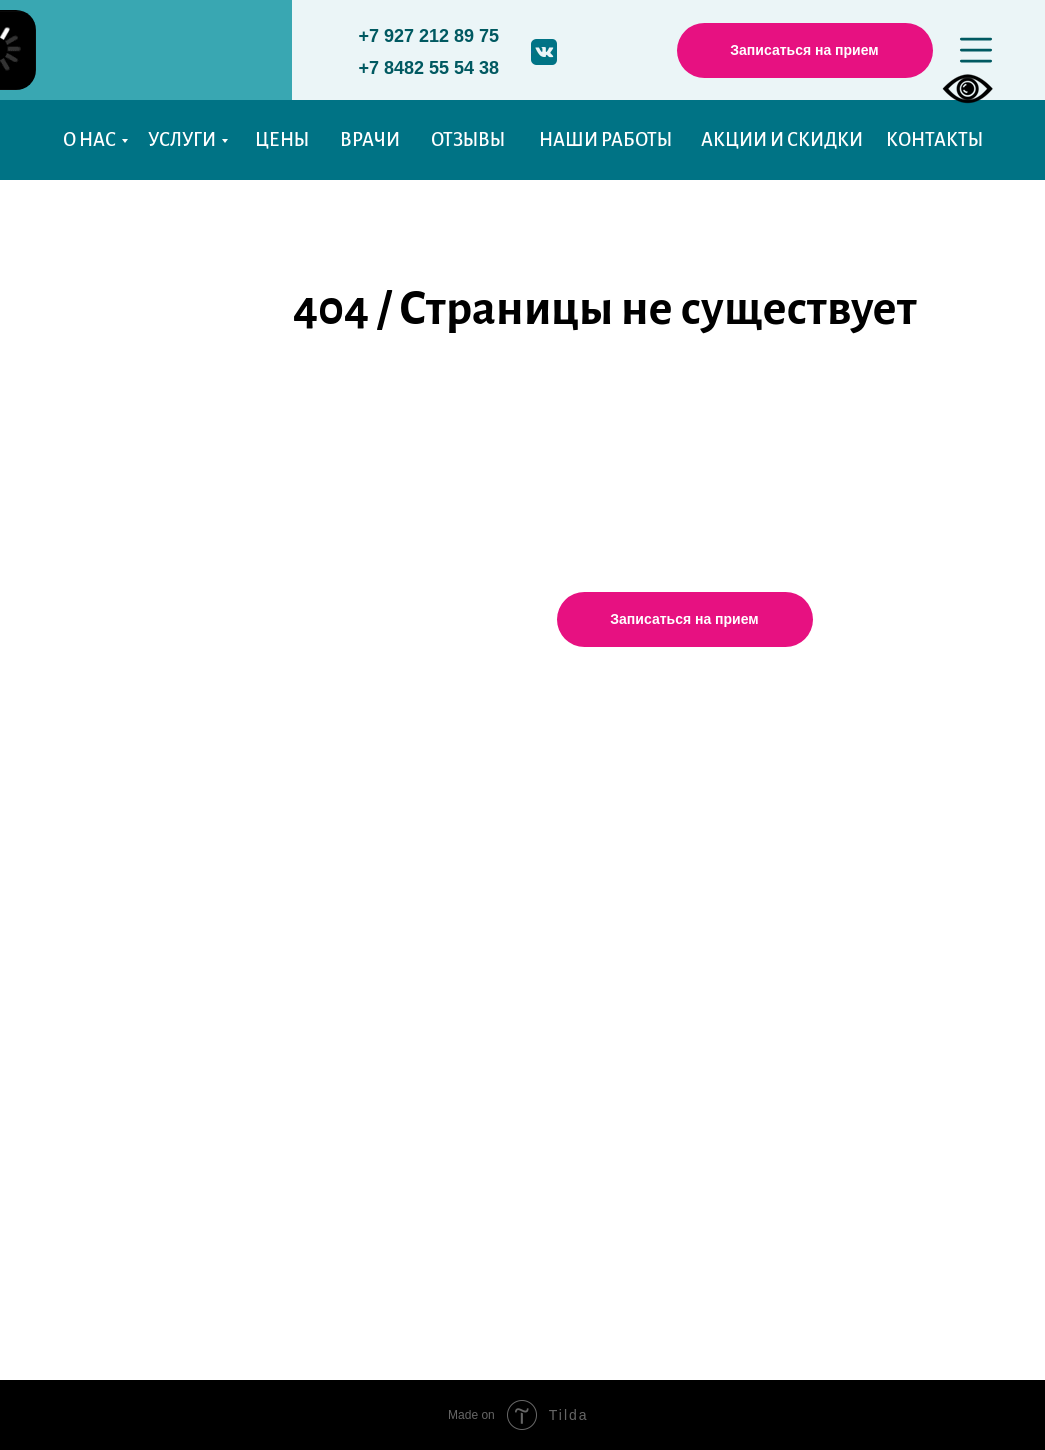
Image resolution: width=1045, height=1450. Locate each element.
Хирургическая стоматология (313, 902)
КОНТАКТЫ (934, 140)
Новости (86, 1110)
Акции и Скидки (115, 1018)
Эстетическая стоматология (306, 997)
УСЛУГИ (182, 140)
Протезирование (270, 837)
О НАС (89, 140)
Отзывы (83, 857)
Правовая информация (832, 938)
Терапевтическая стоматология (319, 770)
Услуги (244, 722)
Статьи (77, 923)
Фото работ (97, 889)
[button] (805, 50)
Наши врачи (100, 823)
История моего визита (139, 1141)
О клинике (94, 757)
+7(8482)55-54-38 (529, 860)
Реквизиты (781, 970)
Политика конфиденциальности (867, 806)
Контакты (90, 1049)
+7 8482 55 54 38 (429, 68)
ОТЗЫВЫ (468, 140)
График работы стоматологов (855, 771)
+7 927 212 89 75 (429, 36)
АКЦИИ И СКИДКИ (782, 140)
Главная (83, 725)
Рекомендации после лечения (325, 1084)
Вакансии (90, 987)
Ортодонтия (253, 937)
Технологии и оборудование (322, 1053)
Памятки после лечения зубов (857, 838)
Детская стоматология (287, 802)
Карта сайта (98, 1079)
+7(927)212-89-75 (529, 890)
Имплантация (259, 868)
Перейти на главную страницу (625, 410)
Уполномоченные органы (842, 903)
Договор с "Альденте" (823, 1003)
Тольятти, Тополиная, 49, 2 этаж (570, 828)
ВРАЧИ (370, 140)
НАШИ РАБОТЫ (605, 140)
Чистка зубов (256, 968)
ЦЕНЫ (282, 140)
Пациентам (97, 957)
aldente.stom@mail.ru (538, 922)
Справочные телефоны (831, 871)
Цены (75, 791)
